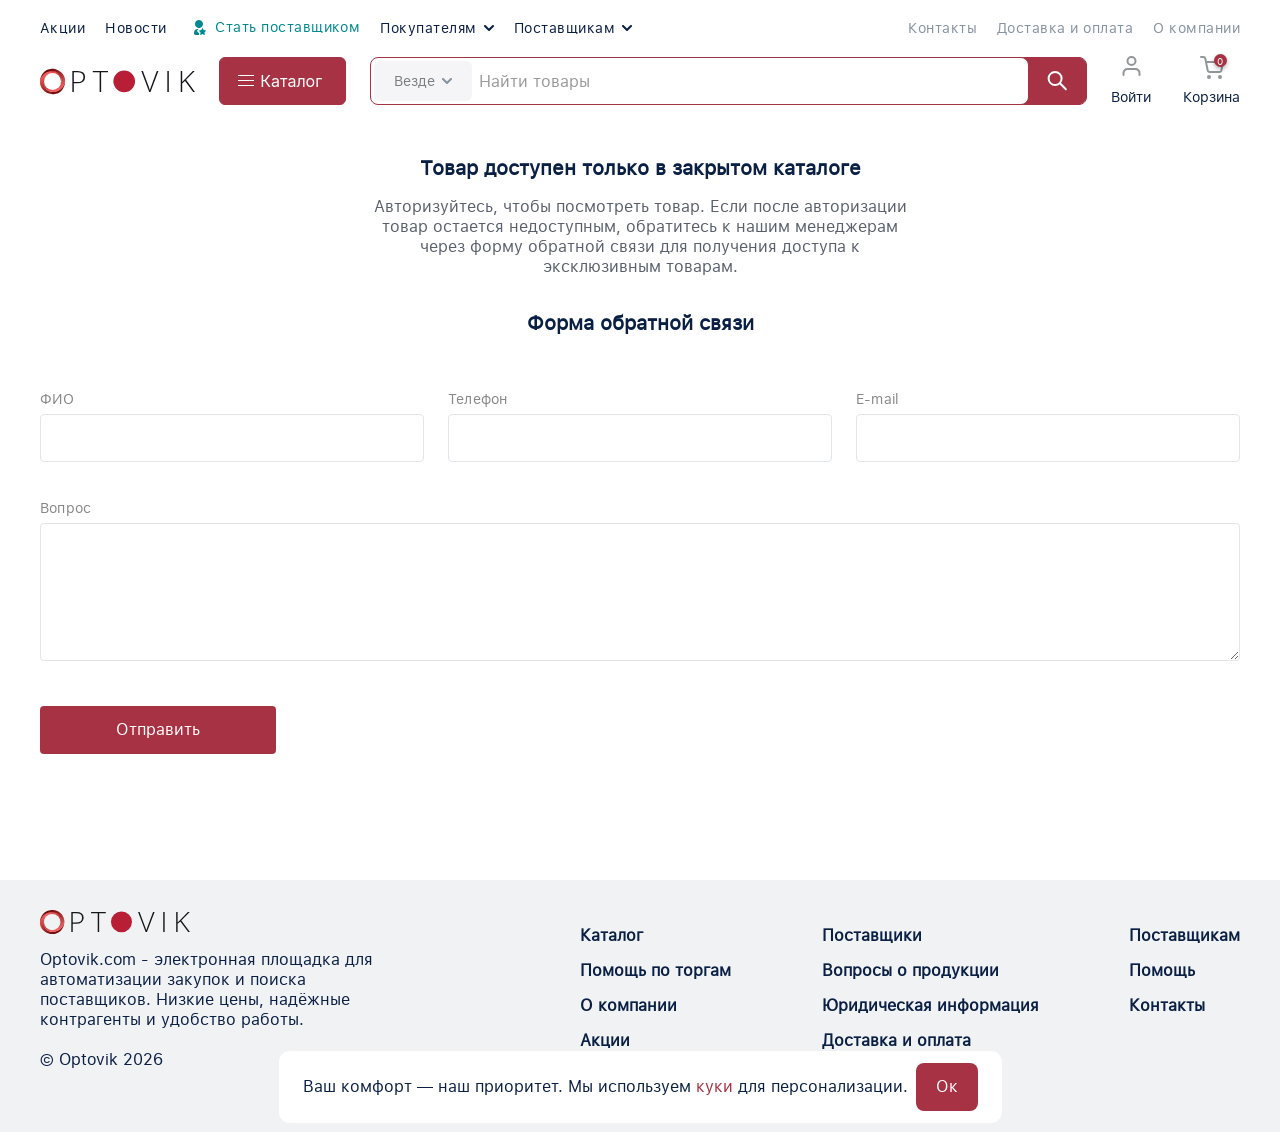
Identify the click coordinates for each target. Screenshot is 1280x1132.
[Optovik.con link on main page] (115, 922)
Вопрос (65, 508)
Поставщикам (573, 28)
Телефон (477, 399)
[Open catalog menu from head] (282, 81)
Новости (135, 28)
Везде (423, 81)
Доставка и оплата (1065, 28)
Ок (947, 1086)
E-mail (877, 399)
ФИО (57, 399)
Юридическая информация (930, 1005)
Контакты (942, 28)
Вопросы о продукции (910, 970)
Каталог (611, 935)
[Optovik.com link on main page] (117, 81)
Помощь (1162, 970)
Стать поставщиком (274, 28)
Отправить (158, 729)
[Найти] (1048, 81)
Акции (62, 28)
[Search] (728, 81)
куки (714, 1086)
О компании (1196, 28)
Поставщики (872, 935)
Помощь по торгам (655, 970)
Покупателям (436, 28)
